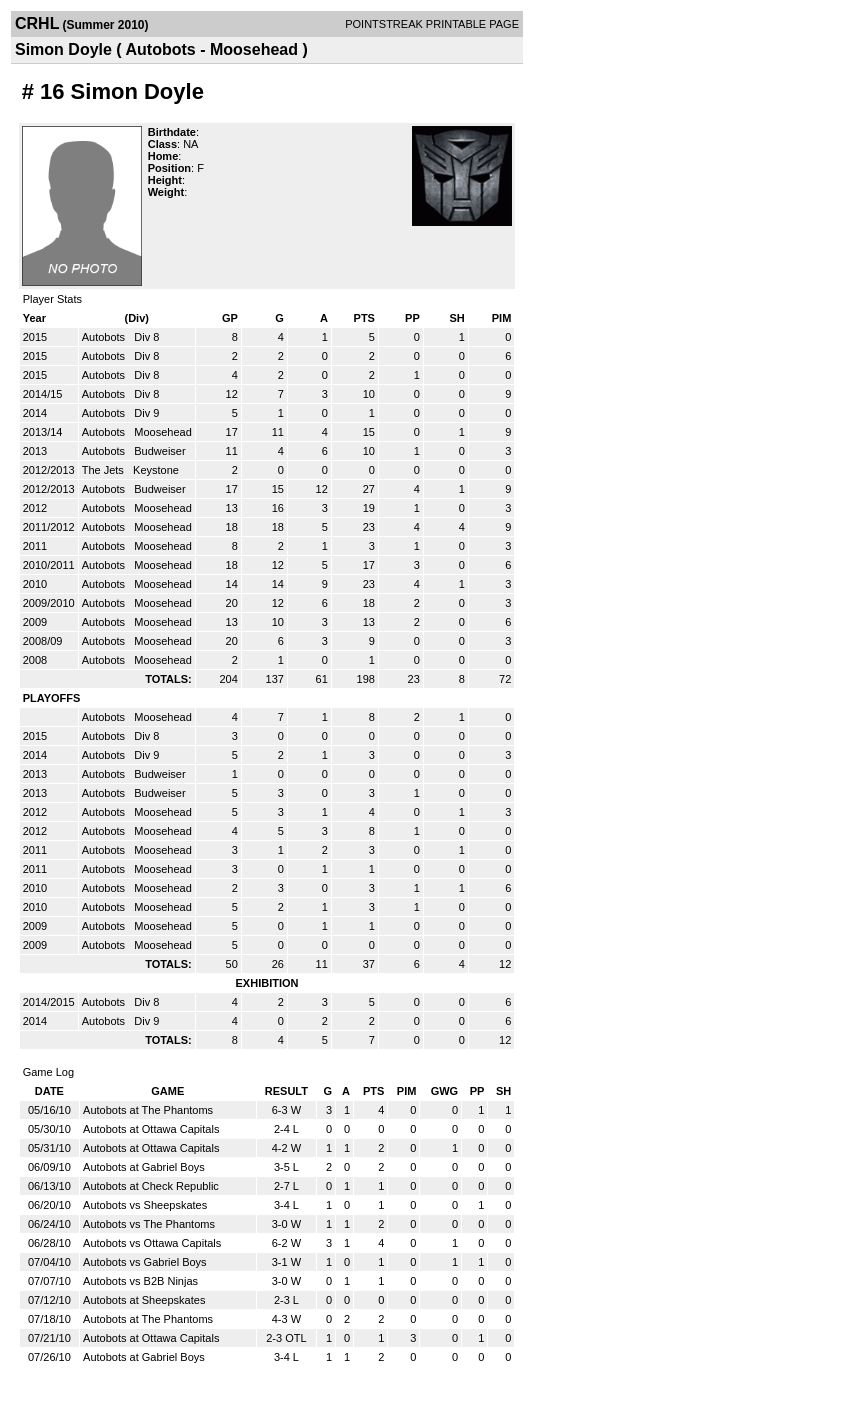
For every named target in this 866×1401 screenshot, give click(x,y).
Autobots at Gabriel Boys (144, 1167)
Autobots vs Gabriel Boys (145, 1262)
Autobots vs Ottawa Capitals (152, 1243)
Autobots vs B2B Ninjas (140, 1281)
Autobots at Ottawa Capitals (151, 1129)
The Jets (104, 470)
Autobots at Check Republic (151, 1186)
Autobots (105, 337)
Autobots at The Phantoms (148, 1110)
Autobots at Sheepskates (144, 1300)
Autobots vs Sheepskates (145, 1205)
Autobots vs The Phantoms (149, 1224)
